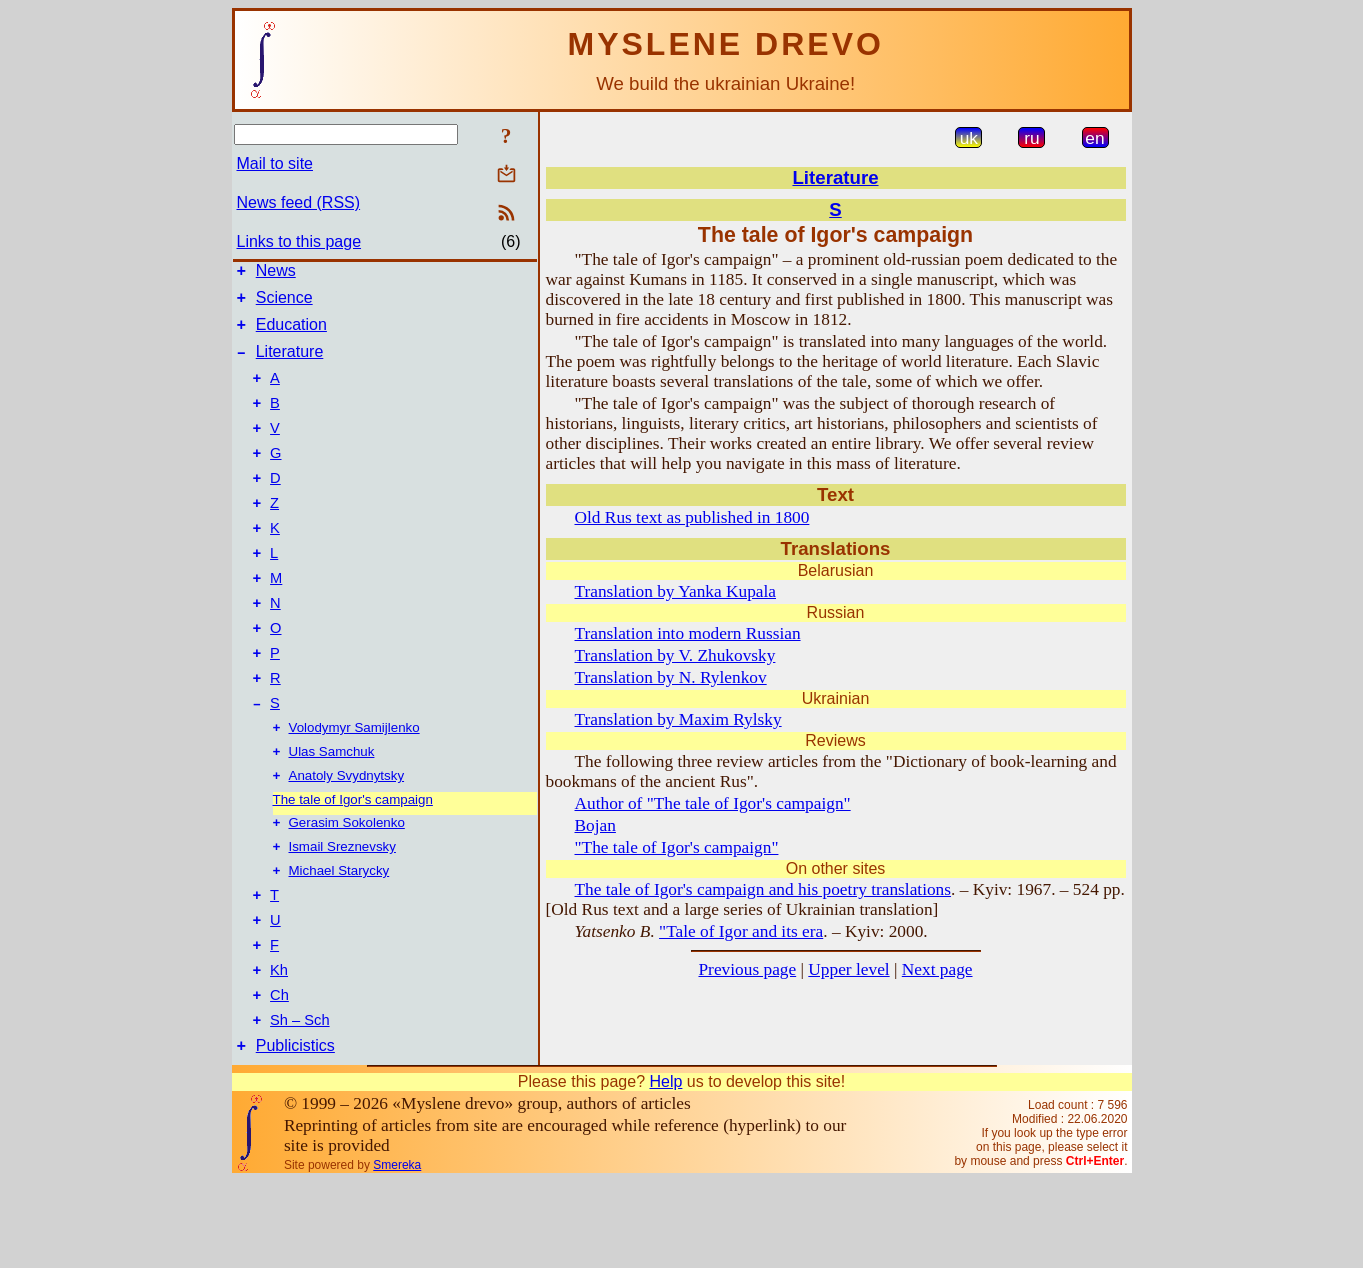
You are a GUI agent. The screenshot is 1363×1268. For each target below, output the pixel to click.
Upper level (848, 969)
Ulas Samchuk (332, 809)
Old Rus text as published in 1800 (692, 517)
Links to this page (299, 241)
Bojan (595, 825)
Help (665, 1168)
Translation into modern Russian (688, 633)
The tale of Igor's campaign (353, 859)
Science (284, 303)
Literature (290, 363)
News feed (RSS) (299, 202)
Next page (937, 969)
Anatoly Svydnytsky (347, 835)
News (276, 273)
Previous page (747, 969)
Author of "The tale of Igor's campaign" (713, 803)
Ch (279, 1076)
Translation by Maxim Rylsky (678, 719)
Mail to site (275, 163)
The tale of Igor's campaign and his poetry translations (763, 889)
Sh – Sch (299, 1104)
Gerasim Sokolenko (347, 884)
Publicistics (295, 1132)
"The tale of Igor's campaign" (677, 847)
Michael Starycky (339, 936)
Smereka (397, 1252)
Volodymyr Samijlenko (354, 783)
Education (291, 333)
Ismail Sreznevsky (342, 910)
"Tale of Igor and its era (741, 931)
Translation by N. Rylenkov (671, 677)
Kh (279, 1048)
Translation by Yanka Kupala (676, 591)
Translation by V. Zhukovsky (675, 655)
